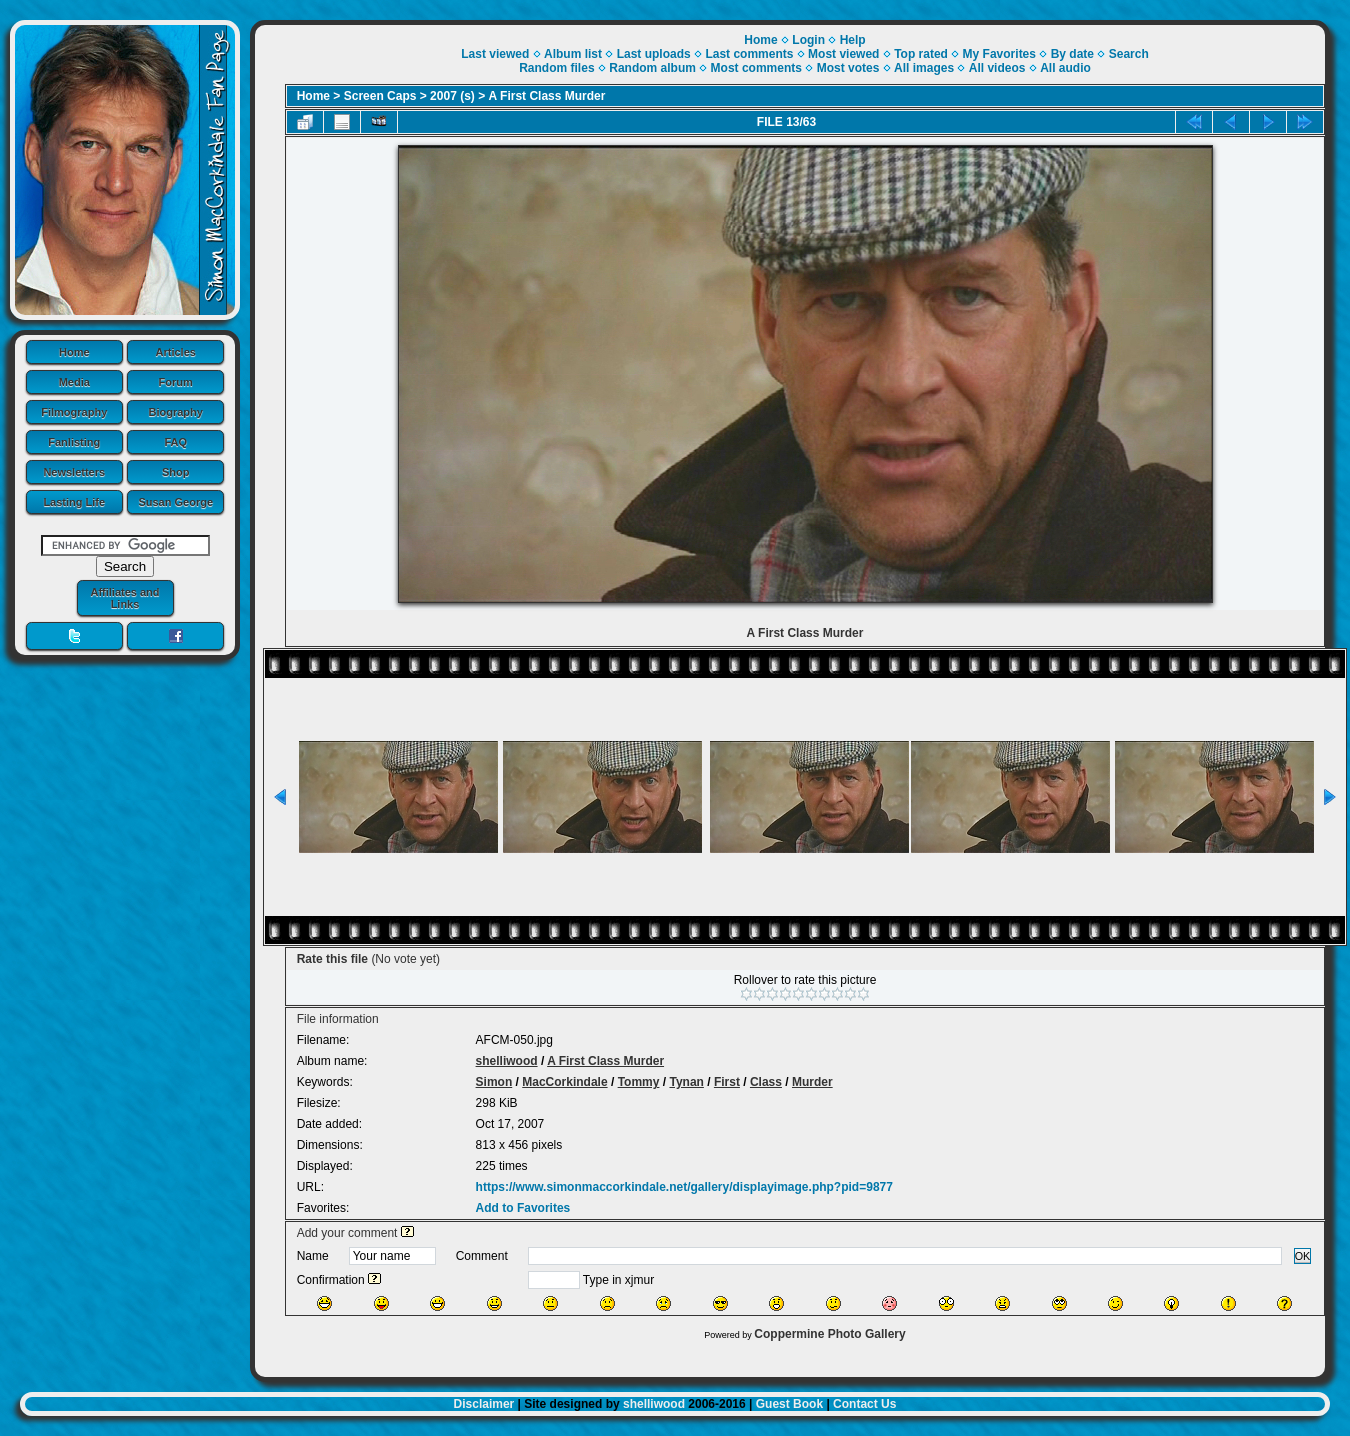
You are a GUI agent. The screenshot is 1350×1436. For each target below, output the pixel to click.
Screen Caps (380, 96)
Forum (176, 382)
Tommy (639, 1082)
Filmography (74, 412)
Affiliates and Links (124, 598)
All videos (997, 68)
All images (924, 68)
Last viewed (495, 54)
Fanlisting (74, 442)
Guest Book (789, 1404)
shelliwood (507, 1061)
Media (74, 382)
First (727, 1082)
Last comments (749, 54)
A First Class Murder (547, 96)
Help (853, 40)
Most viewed (843, 54)
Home (74, 352)
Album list (573, 54)
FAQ (175, 442)
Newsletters (74, 472)
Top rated (921, 54)
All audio (1065, 68)
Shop (176, 472)
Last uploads (654, 54)
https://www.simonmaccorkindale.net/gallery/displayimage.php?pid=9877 (684, 1187)
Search (1129, 54)
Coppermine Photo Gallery (829, 1334)
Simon (494, 1082)
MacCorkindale (564, 1082)
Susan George (175, 502)
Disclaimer (484, 1404)
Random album (652, 68)
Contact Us (864, 1404)
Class (766, 1082)
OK (1303, 1256)
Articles (176, 352)
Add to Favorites (523, 1208)
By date (1072, 54)
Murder (812, 1082)
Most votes (848, 68)
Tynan (686, 1082)
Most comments (756, 68)
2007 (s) (452, 96)
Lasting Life (74, 502)
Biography (176, 412)
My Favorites (999, 54)
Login (808, 40)
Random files (556, 68)
